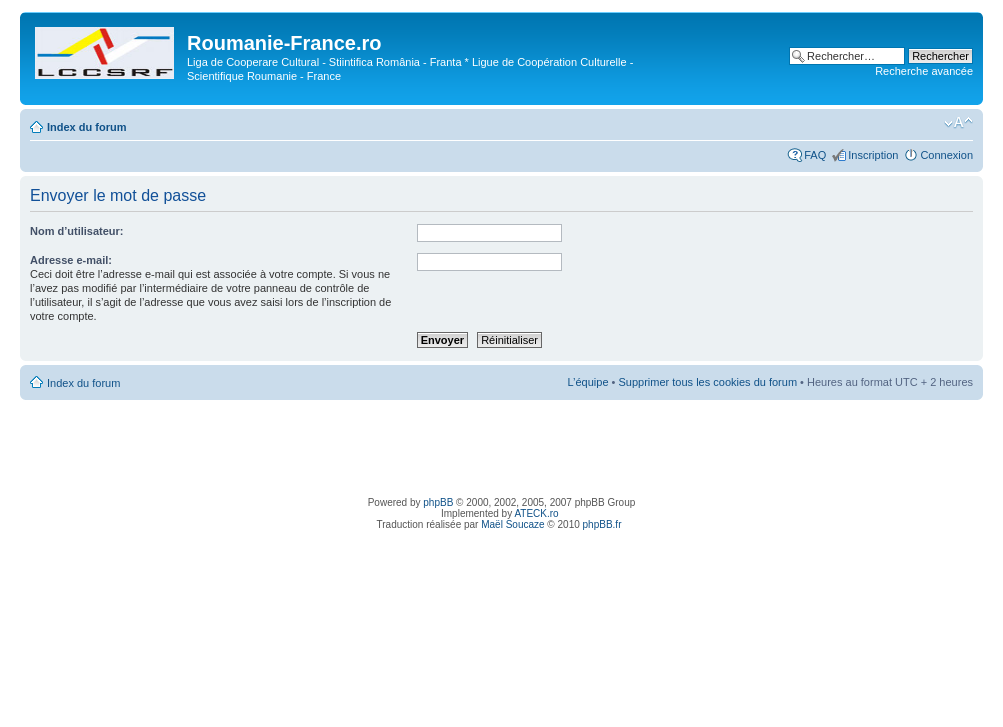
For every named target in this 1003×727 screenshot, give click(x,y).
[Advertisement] (502, 445)
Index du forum (86, 127)
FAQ (815, 155)
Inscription (873, 155)
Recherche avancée (924, 71)
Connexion (946, 155)
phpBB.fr (602, 524)
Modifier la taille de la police (958, 123)
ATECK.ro (536, 513)
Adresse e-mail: (71, 260)
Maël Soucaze (512, 524)
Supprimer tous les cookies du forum (708, 382)
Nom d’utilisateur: (77, 231)
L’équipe (588, 382)
